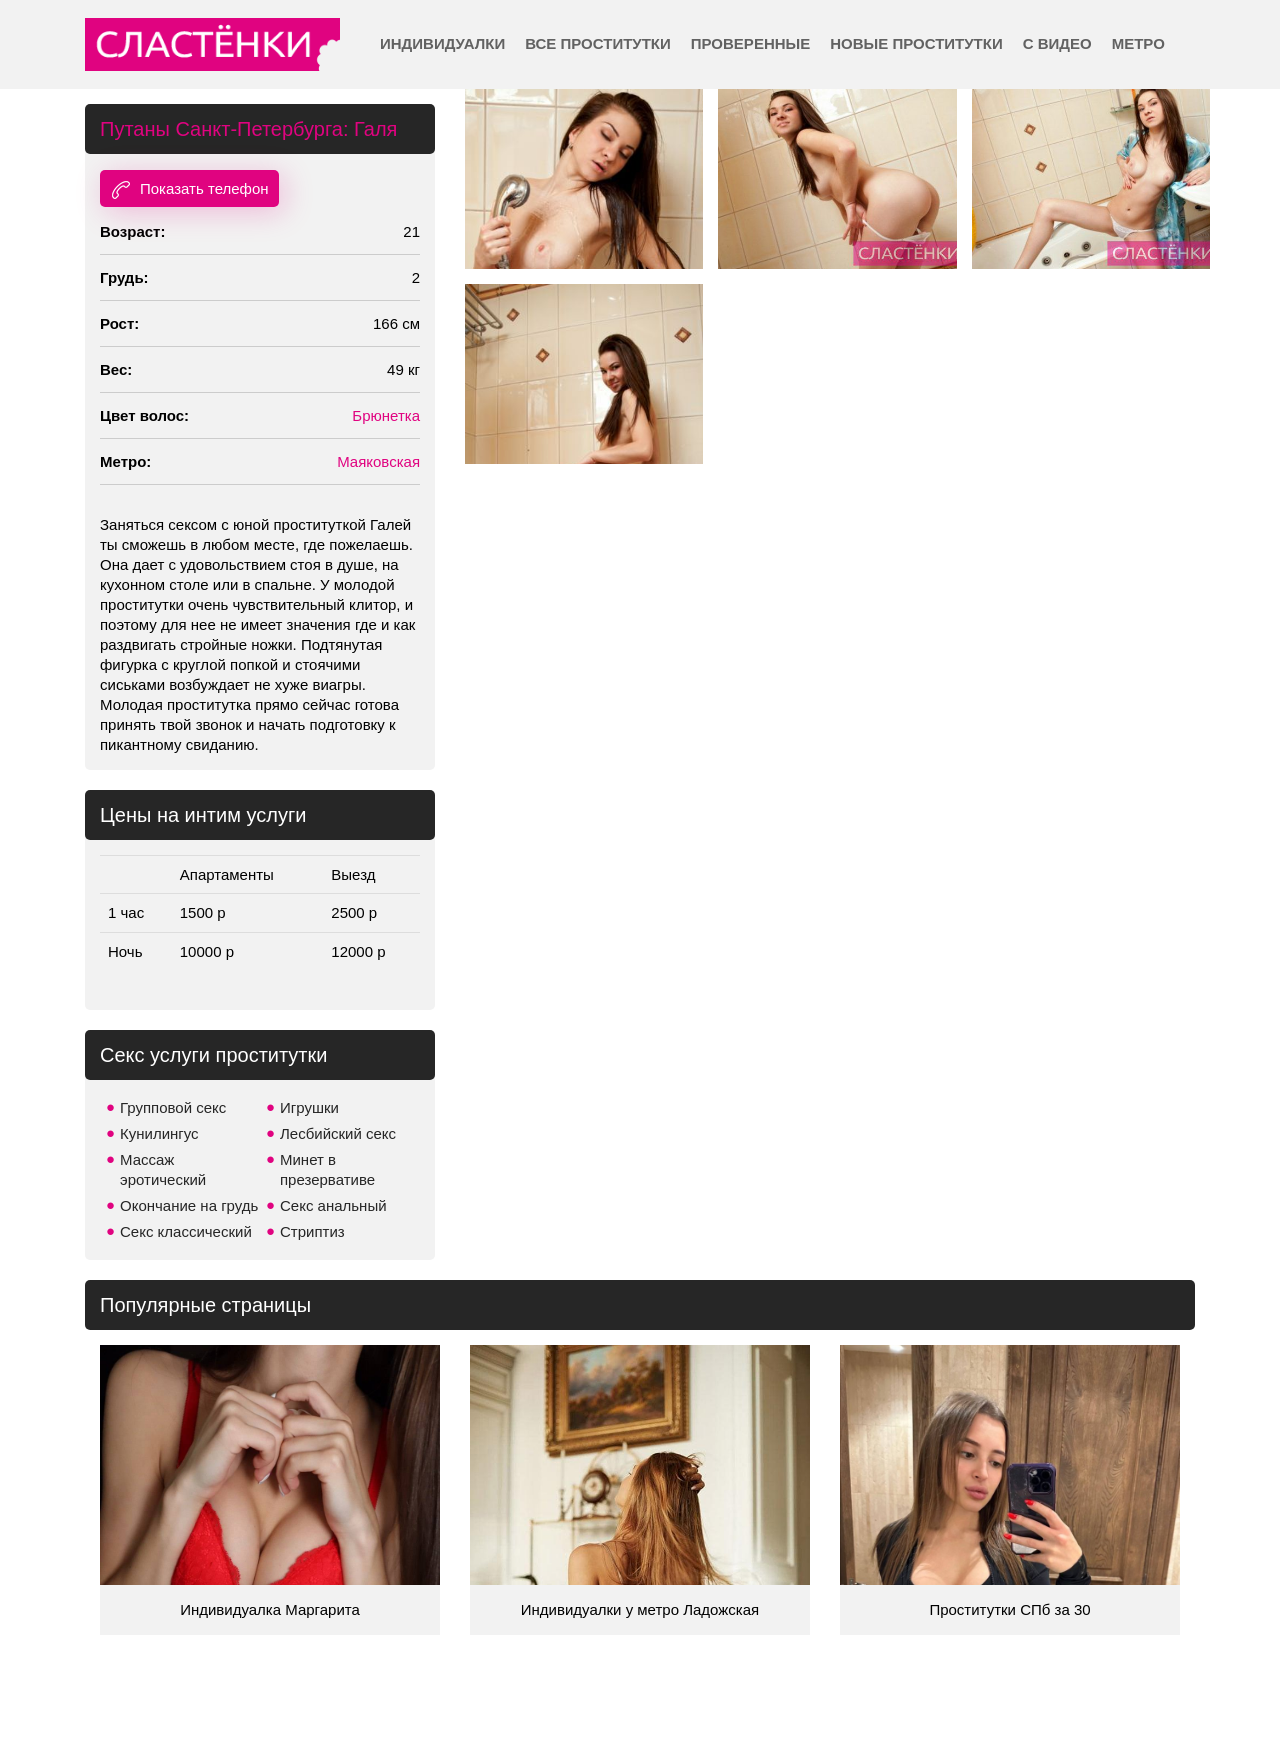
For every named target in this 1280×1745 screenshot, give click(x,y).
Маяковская (378, 461)
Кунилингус (159, 1133)
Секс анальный (333, 1205)
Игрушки (309, 1107)
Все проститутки (598, 43)
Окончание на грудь (189, 1205)
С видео (1057, 43)
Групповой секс (173, 1107)
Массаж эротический (163, 1169)
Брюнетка (386, 415)
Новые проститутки (916, 43)
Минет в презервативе (327, 1169)
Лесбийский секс (338, 1133)
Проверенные (750, 43)
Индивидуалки (442, 43)
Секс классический (186, 1231)
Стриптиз (312, 1231)
